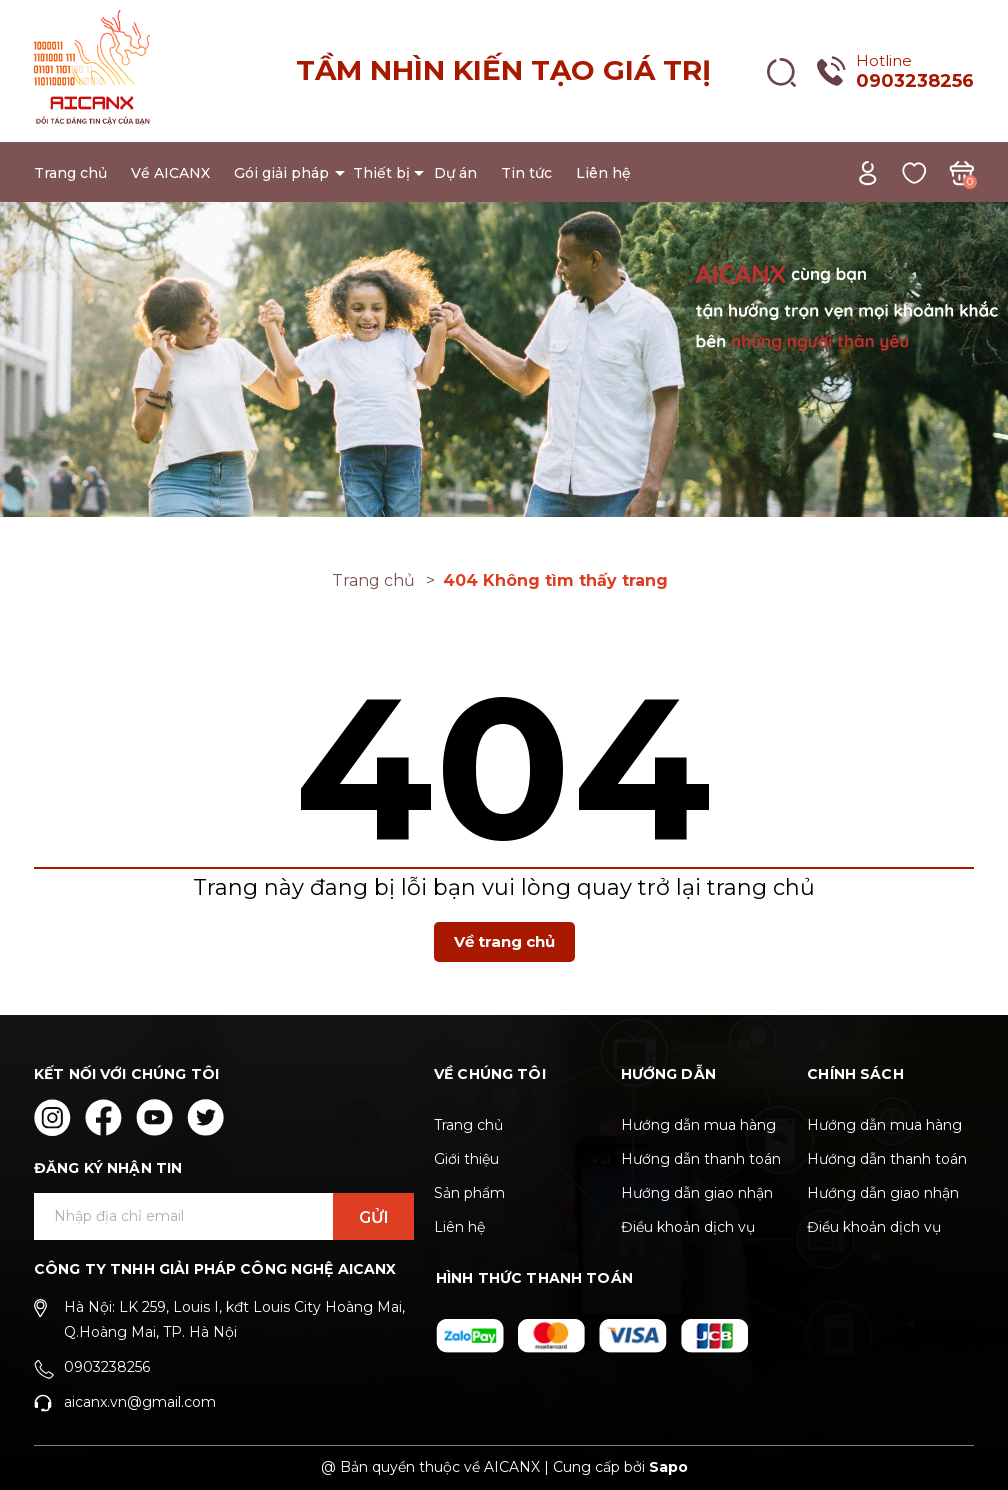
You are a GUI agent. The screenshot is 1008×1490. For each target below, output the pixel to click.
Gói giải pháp (281, 173)
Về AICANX (170, 173)
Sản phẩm (469, 1193)
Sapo (668, 1467)
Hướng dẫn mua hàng (698, 1125)
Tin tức (526, 173)
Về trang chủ (504, 941)
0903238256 (915, 81)
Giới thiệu (466, 1159)
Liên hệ (603, 173)
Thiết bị (381, 173)
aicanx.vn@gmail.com (140, 1402)
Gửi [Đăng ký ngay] (374, 1217)
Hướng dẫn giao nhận (697, 1193)
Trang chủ (70, 173)
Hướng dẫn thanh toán (701, 1159)
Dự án (455, 173)
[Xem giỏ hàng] (961, 171)
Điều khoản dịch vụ (688, 1227)
